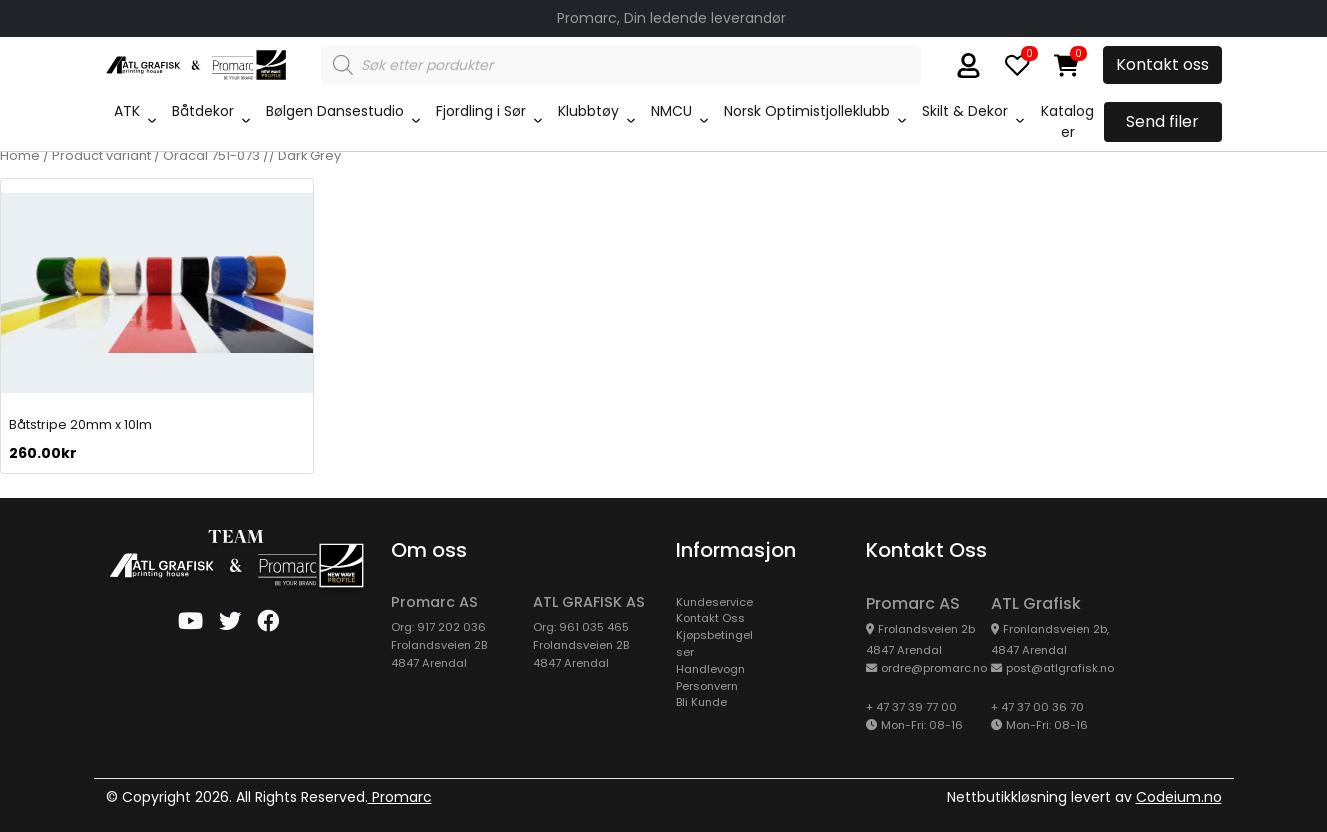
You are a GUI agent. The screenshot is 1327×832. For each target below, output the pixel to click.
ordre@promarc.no (934, 668)
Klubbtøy (588, 111)
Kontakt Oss (710, 618)
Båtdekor (203, 111)
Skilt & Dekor (965, 111)
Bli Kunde (701, 702)
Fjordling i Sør (481, 111)
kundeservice (714, 602)
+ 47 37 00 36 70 (1037, 707)
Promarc (400, 797)
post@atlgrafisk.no (1060, 668)
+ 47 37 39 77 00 (911, 707)
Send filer (1162, 121)
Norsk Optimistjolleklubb (807, 111)
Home (20, 155)
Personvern (707, 686)
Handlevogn (710, 669)
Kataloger (1067, 121)
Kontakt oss (1162, 64)
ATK (127, 111)
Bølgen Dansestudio (335, 111)
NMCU (671, 111)
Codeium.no (1179, 797)
